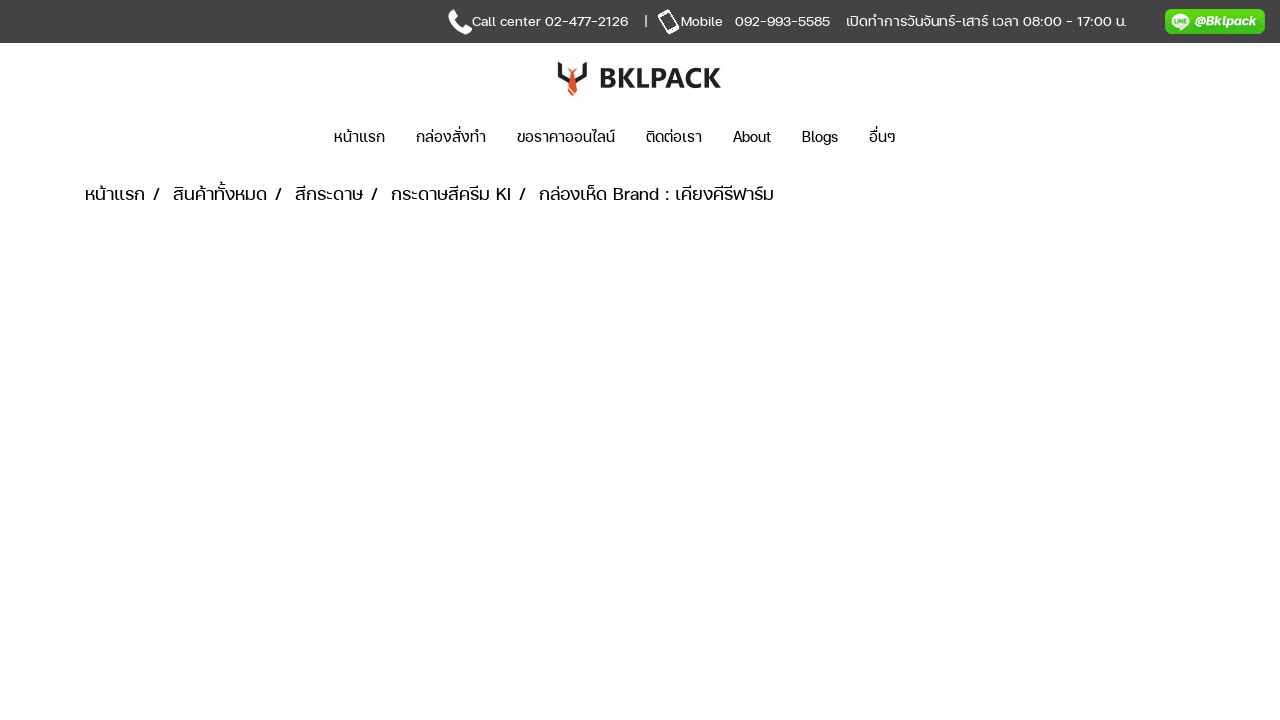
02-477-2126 (586, 20)
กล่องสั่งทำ (451, 136)
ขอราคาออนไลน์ (566, 136)
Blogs (820, 136)
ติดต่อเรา (674, 136)
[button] (941, 137)
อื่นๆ (882, 136)
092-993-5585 (782, 20)
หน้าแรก (359, 136)
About (752, 136)
